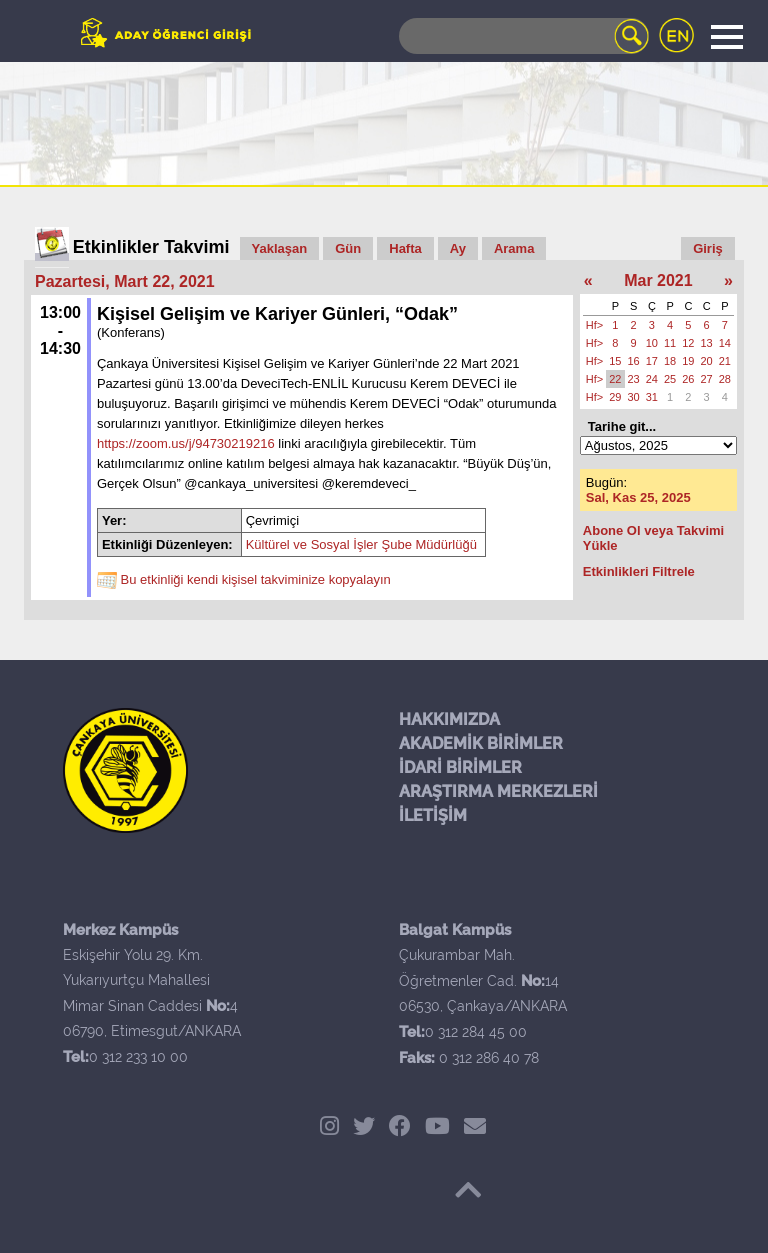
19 (688, 361)
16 (634, 361)
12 (688, 343)
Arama (514, 248)
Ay (458, 248)
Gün (348, 248)
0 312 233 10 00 (138, 1057)
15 (615, 361)
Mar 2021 (658, 280)
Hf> (594, 325)
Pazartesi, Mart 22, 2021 (125, 281)
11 (670, 343)
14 (725, 343)
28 (725, 379)
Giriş (708, 248)
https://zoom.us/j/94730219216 (186, 443)
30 (634, 397)
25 (670, 379)
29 (615, 397)
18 (670, 361)
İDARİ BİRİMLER (460, 767)
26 (688, 379)
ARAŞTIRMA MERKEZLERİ (498, 791)
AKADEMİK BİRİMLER (481, 743)
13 (707, 343)
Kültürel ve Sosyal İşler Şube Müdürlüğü (361, 544)
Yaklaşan (280, 248)
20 (707, 361)
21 (725, 361)
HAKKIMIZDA (449, 719)
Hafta (405, 248)
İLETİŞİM (433, 815)
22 (615, 379)
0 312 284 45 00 (476, 1032)
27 (707, 379)
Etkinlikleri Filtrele (639, 571)
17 (652, 361)
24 (652, 379)
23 (634, 379)
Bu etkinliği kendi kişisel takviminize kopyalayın (256, 580)
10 (652, 343)
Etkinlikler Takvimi (151, 247)
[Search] (524, 36)
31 (652, 397)
